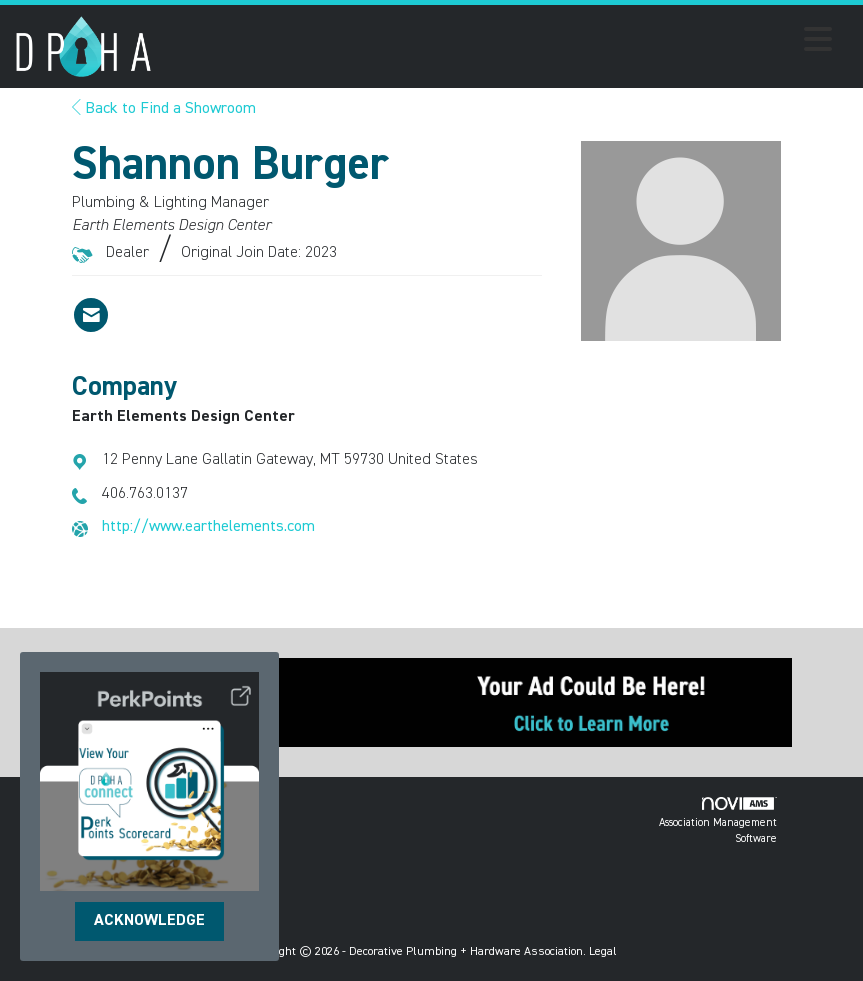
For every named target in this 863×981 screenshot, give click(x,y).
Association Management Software (718, 820)
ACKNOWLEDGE (149, 921)
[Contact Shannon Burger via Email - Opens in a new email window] (91, 315)
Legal (603, 952)
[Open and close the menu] (497, 43)
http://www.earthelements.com (208, 527)
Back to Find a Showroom (164, 109)
